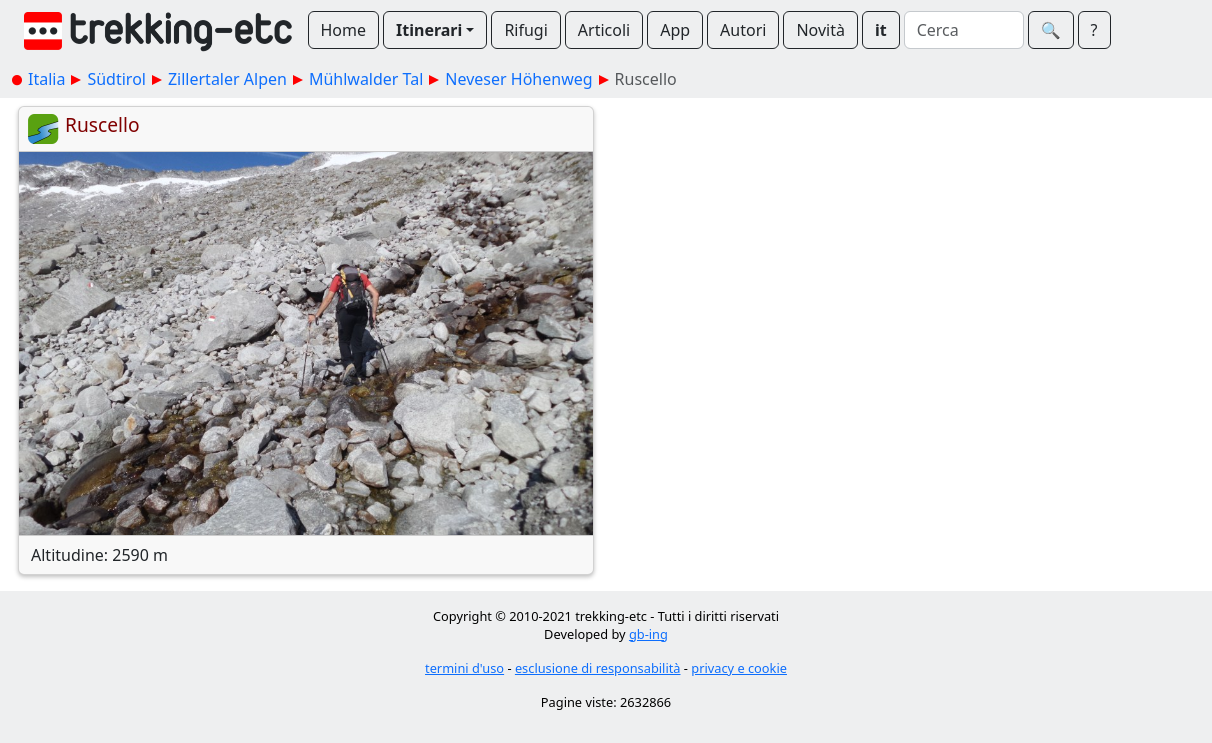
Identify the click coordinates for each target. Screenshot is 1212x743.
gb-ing (648, 634)
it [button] (881, 30)
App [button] (675, 30)
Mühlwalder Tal (366, 79)
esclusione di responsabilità (598, 668)
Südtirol (116, 79)
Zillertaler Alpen (227, 79)
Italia (46, 79)
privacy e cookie (739, 668)
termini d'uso (464, 668)
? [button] (1094, 30)
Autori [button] (743, 30)
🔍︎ (1051, 30)
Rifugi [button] (525, 30)
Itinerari (429, 30)
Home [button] (344, 30)
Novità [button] (820, 30)
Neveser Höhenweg (518, 79)
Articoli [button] (604, 30)
